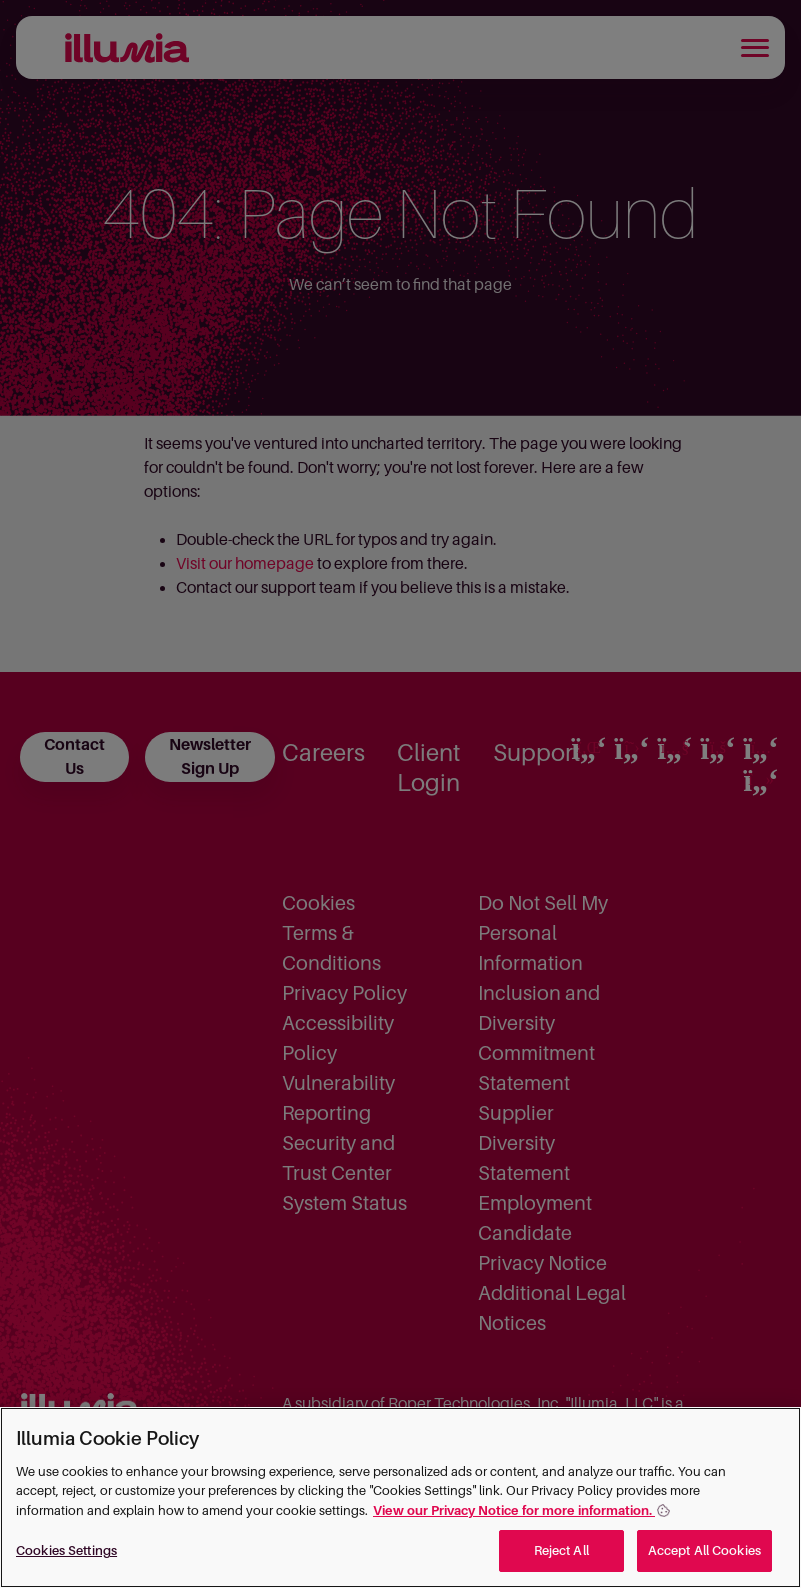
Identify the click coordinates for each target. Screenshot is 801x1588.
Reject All (561, 1550)
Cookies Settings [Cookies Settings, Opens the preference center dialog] (66, 1550)
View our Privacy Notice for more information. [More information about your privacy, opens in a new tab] (514, 1510)
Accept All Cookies (704, 1550)
